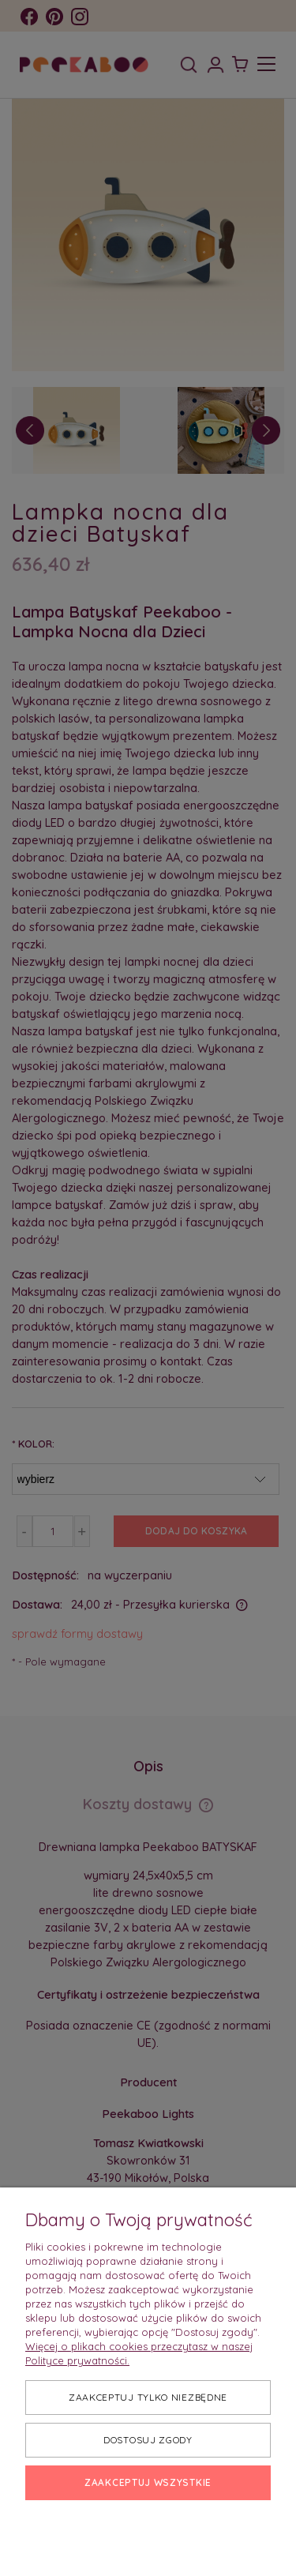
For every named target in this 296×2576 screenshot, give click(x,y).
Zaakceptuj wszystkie (148, 2482)
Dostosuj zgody (148, 2440)
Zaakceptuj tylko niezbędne (148, 2397)
